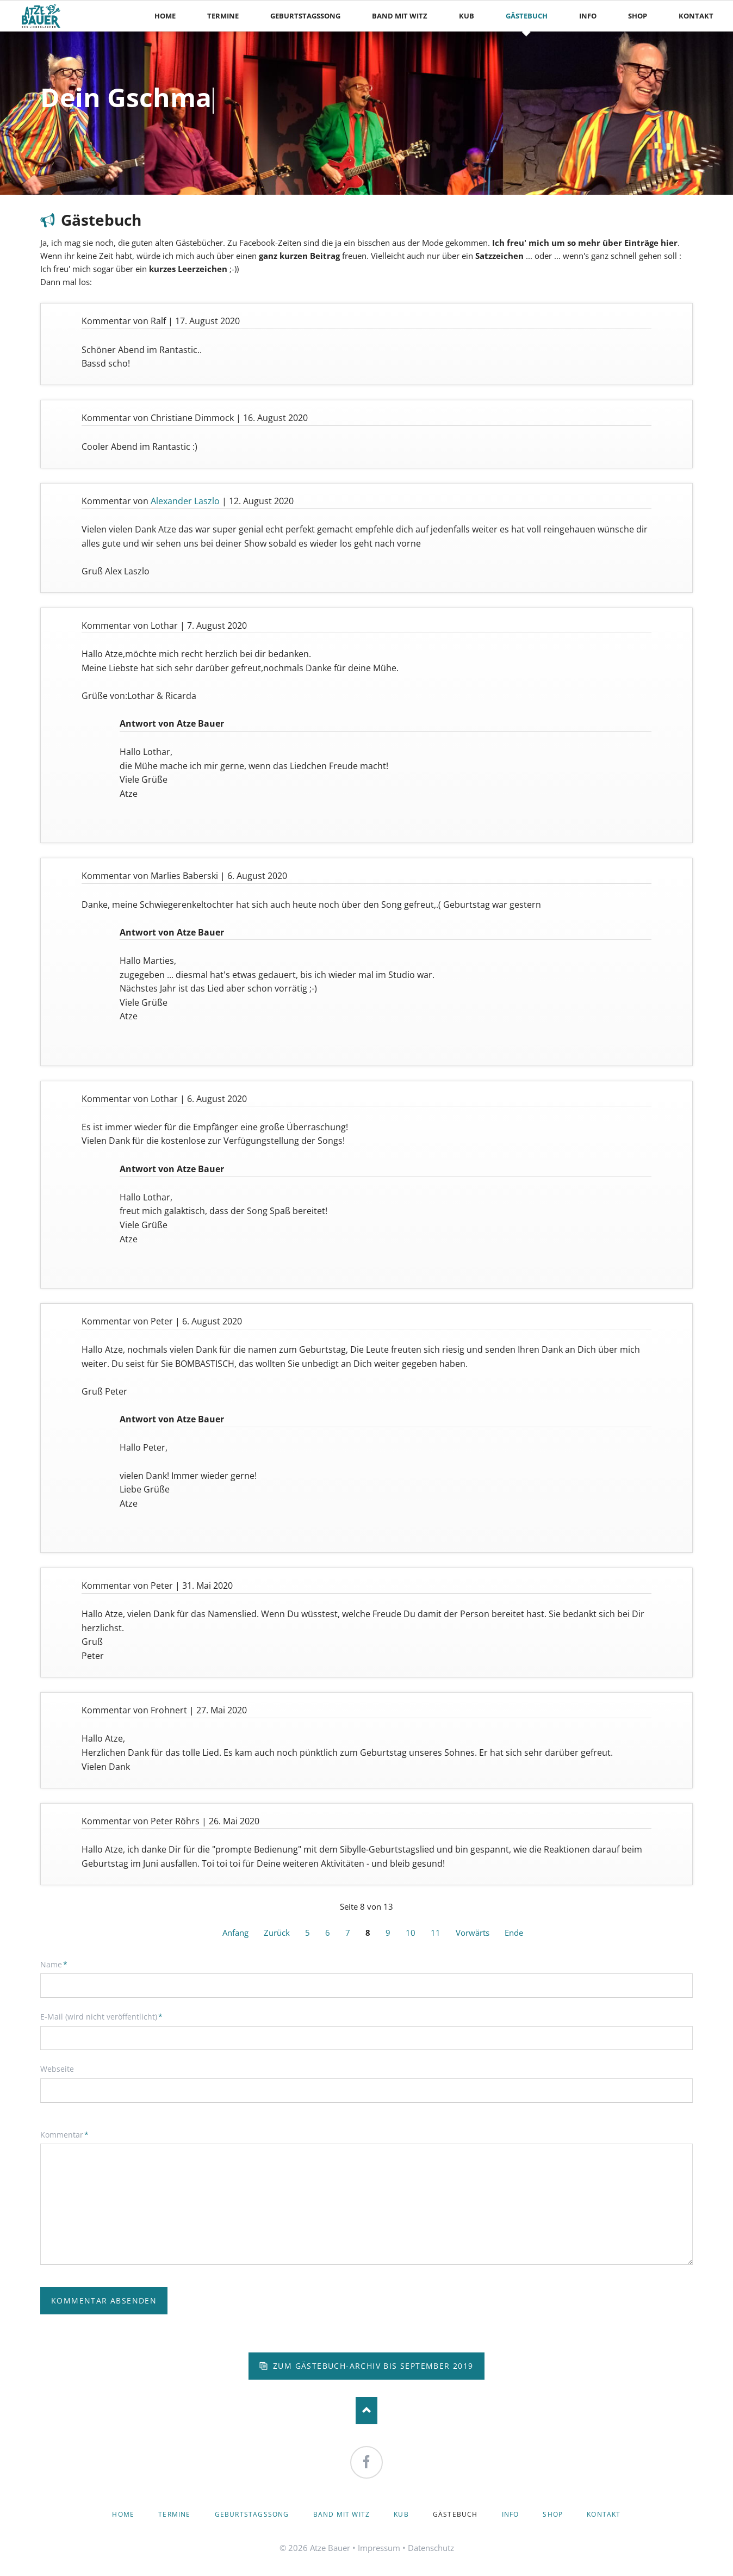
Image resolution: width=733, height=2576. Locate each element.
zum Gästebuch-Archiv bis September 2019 (372, 2366)
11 (435, 1932)
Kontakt (603, 2514)
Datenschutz (431, 2547)
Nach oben (366, 2410)
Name (58, 1964)
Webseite (57, 2069)
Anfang (235, 1932)
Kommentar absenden (104, 2300)
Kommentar (64, 2134)
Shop (553, 2514)
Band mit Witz (341, 2514)
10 (410, 1932)
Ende (514, 1932)
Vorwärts (472, 1932)
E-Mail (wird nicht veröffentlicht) (101, 2016)
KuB (401, 2514)
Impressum (379, 2547)
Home (123, 2514)
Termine (174, 2514)
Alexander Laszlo (185, 501)
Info (510, 2514)
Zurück (277, 1932)
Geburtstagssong (252, 2514)
